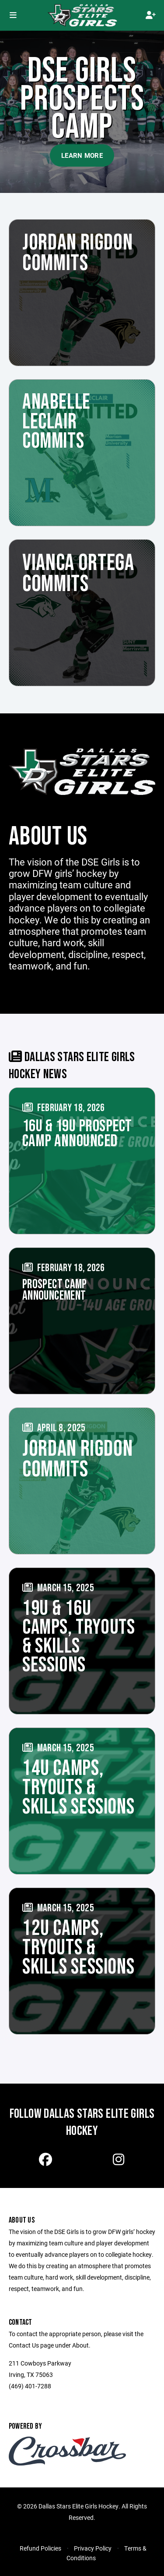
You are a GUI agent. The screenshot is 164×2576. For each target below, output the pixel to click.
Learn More (82, 155)
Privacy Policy (93, 2548)
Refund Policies (40, 2548)
